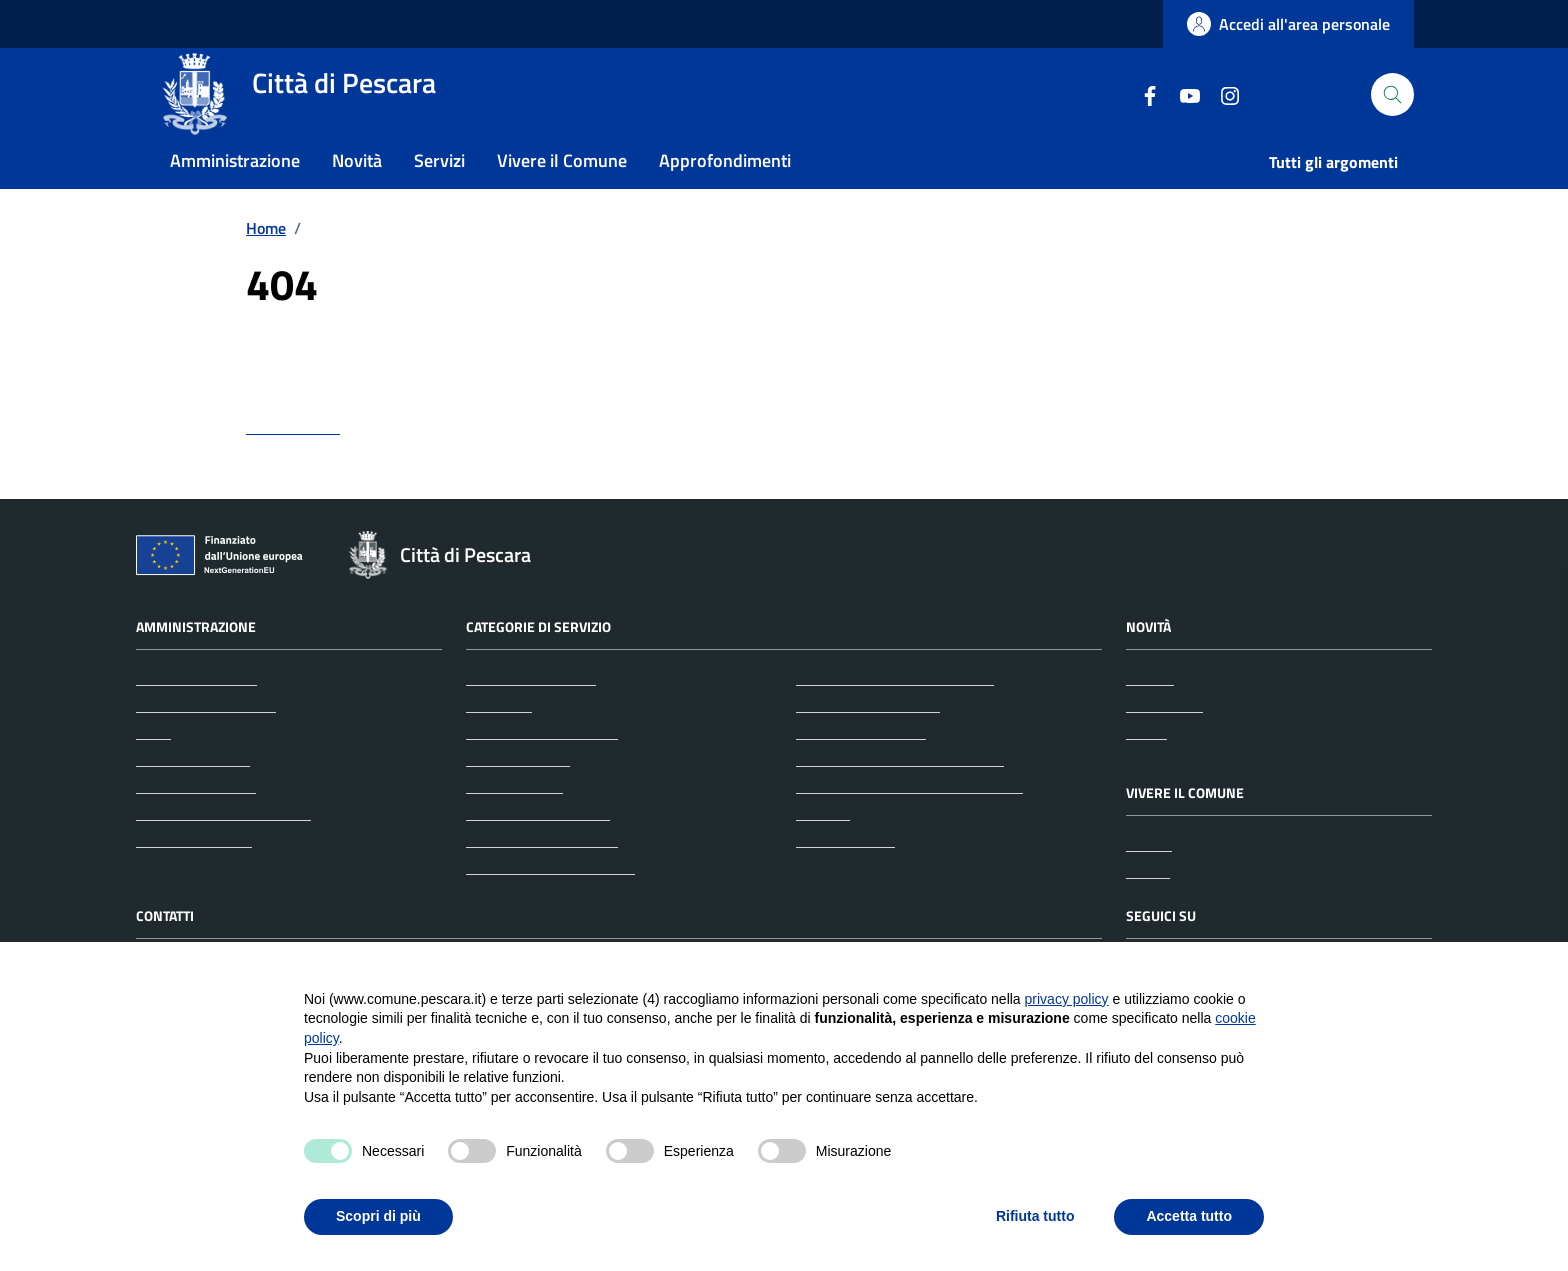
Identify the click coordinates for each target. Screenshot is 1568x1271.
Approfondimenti (725, 193)
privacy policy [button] (1067, 999)
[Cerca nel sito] (1392, 111)
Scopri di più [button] (378, 1216)
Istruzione (1203, 195)
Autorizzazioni (514, 826)
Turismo (823, 853)
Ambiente (499, 745)
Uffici (153, 772)
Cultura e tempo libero (542, 880)
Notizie (1150, 718)
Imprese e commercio (868, 745)
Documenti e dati (194, 880)
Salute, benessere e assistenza (900, 799)
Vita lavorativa (845, 880)
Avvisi (1146, 772)
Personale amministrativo (223, 853)
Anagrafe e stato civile (542, 772)
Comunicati (1164, 745)
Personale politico (196, 826)
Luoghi (1149, 884)
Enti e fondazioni (193, 799)
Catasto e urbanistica (538, 853)
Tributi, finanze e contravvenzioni (909, 826)
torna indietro (293, 467)
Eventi (1148, 911)
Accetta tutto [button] (1189, 1216)
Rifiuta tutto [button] (1035, 1216)
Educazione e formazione (550, 907)
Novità (357, 193)
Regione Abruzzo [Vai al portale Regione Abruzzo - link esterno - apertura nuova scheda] (202, 24)
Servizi (439, 193)
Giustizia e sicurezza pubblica (895, 718)
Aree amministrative (206, 745)
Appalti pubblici (518, 799)
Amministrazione (235, 193)
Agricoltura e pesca (531, 718)
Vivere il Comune (562, 193)
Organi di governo (196, 718)
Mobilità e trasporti (861, 772)
